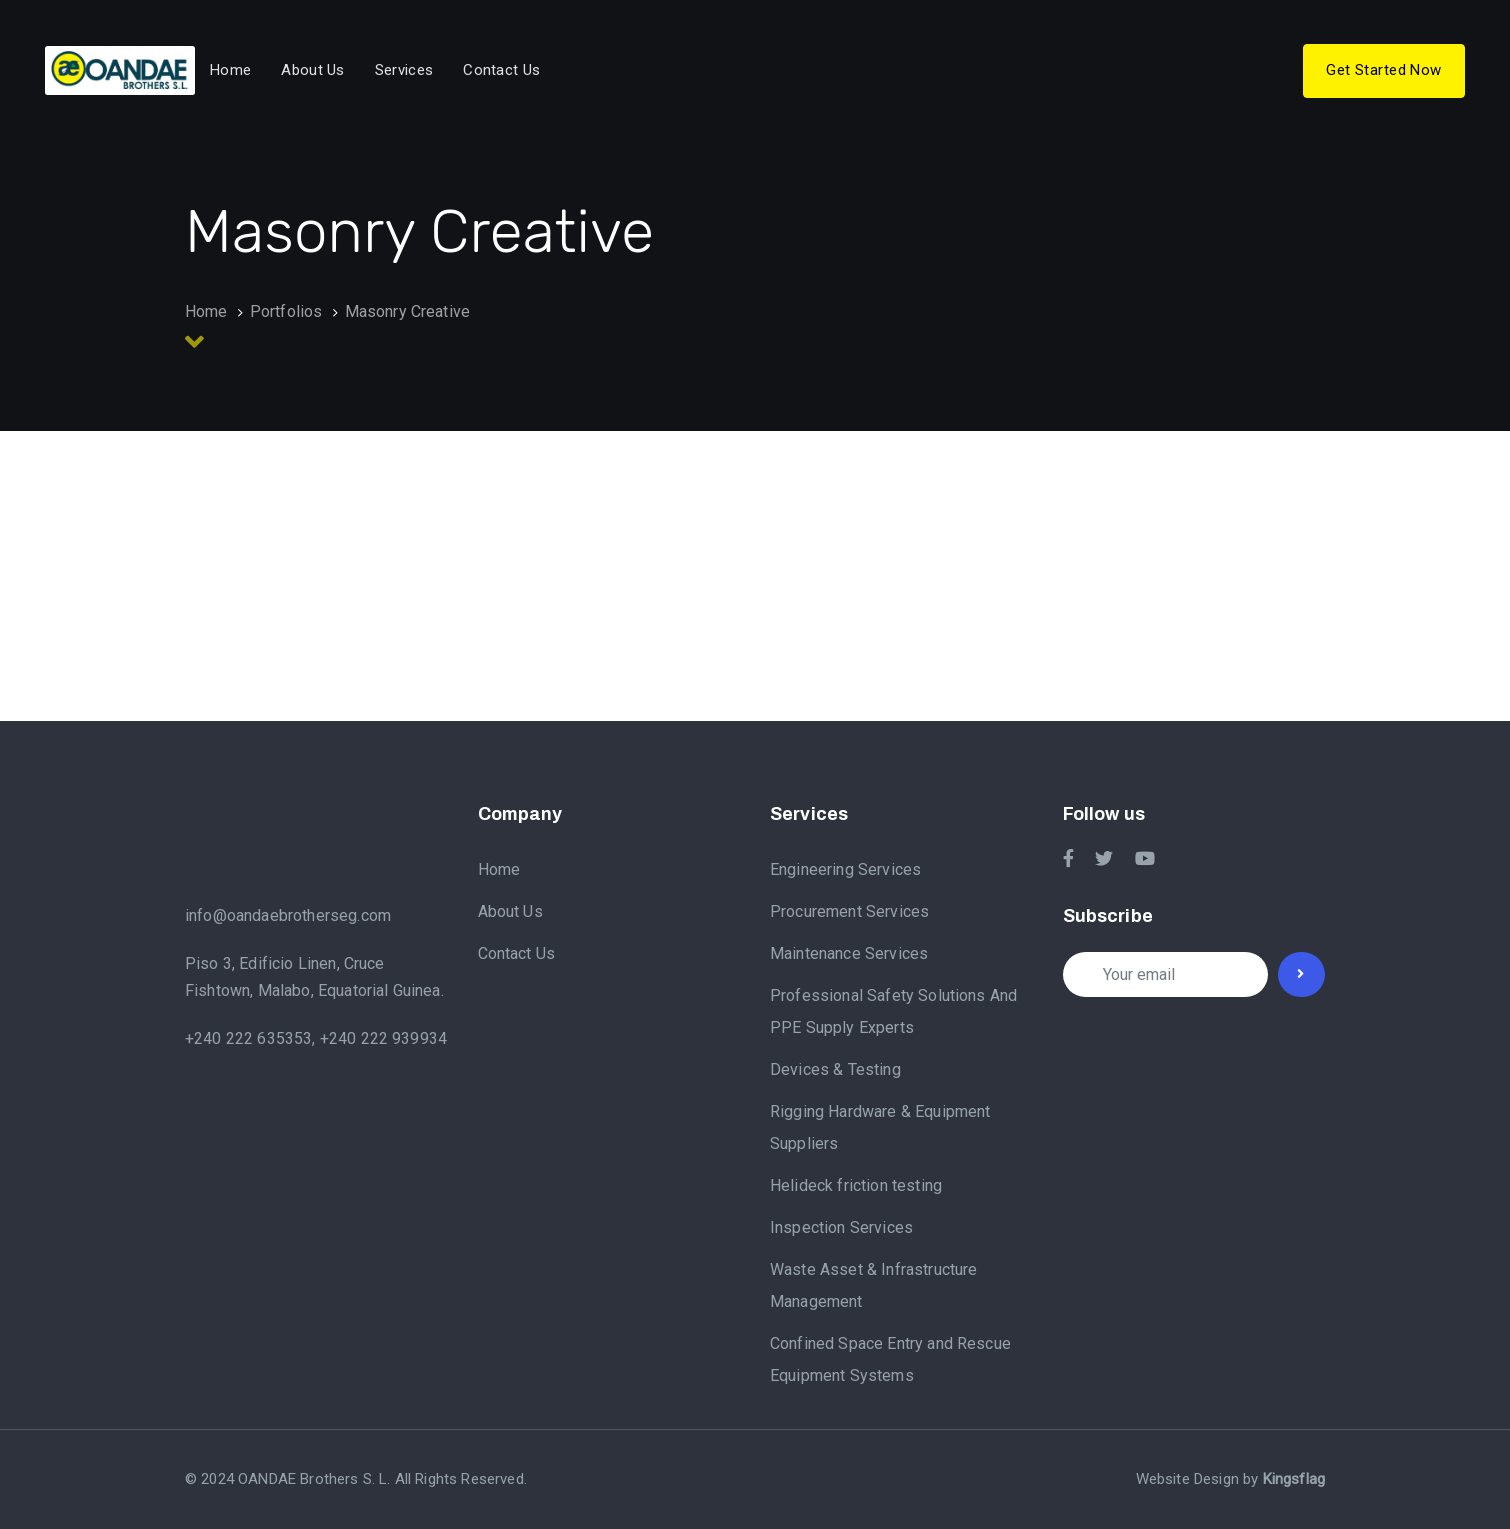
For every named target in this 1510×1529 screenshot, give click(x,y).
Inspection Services (841, 1227)
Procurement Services (849, 911)
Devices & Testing (835, 1069)
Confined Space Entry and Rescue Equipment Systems (890, 1359)
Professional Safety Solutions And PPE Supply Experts (893, 1011)
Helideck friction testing (856, 1185)
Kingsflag (1294, 1479)
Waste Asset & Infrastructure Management (873, 1285)
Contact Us (517, 953)
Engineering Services (845, 869)
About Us (510, 911)
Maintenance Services (849, 953)
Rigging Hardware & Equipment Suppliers (880, 1127)
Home (499, 869)
